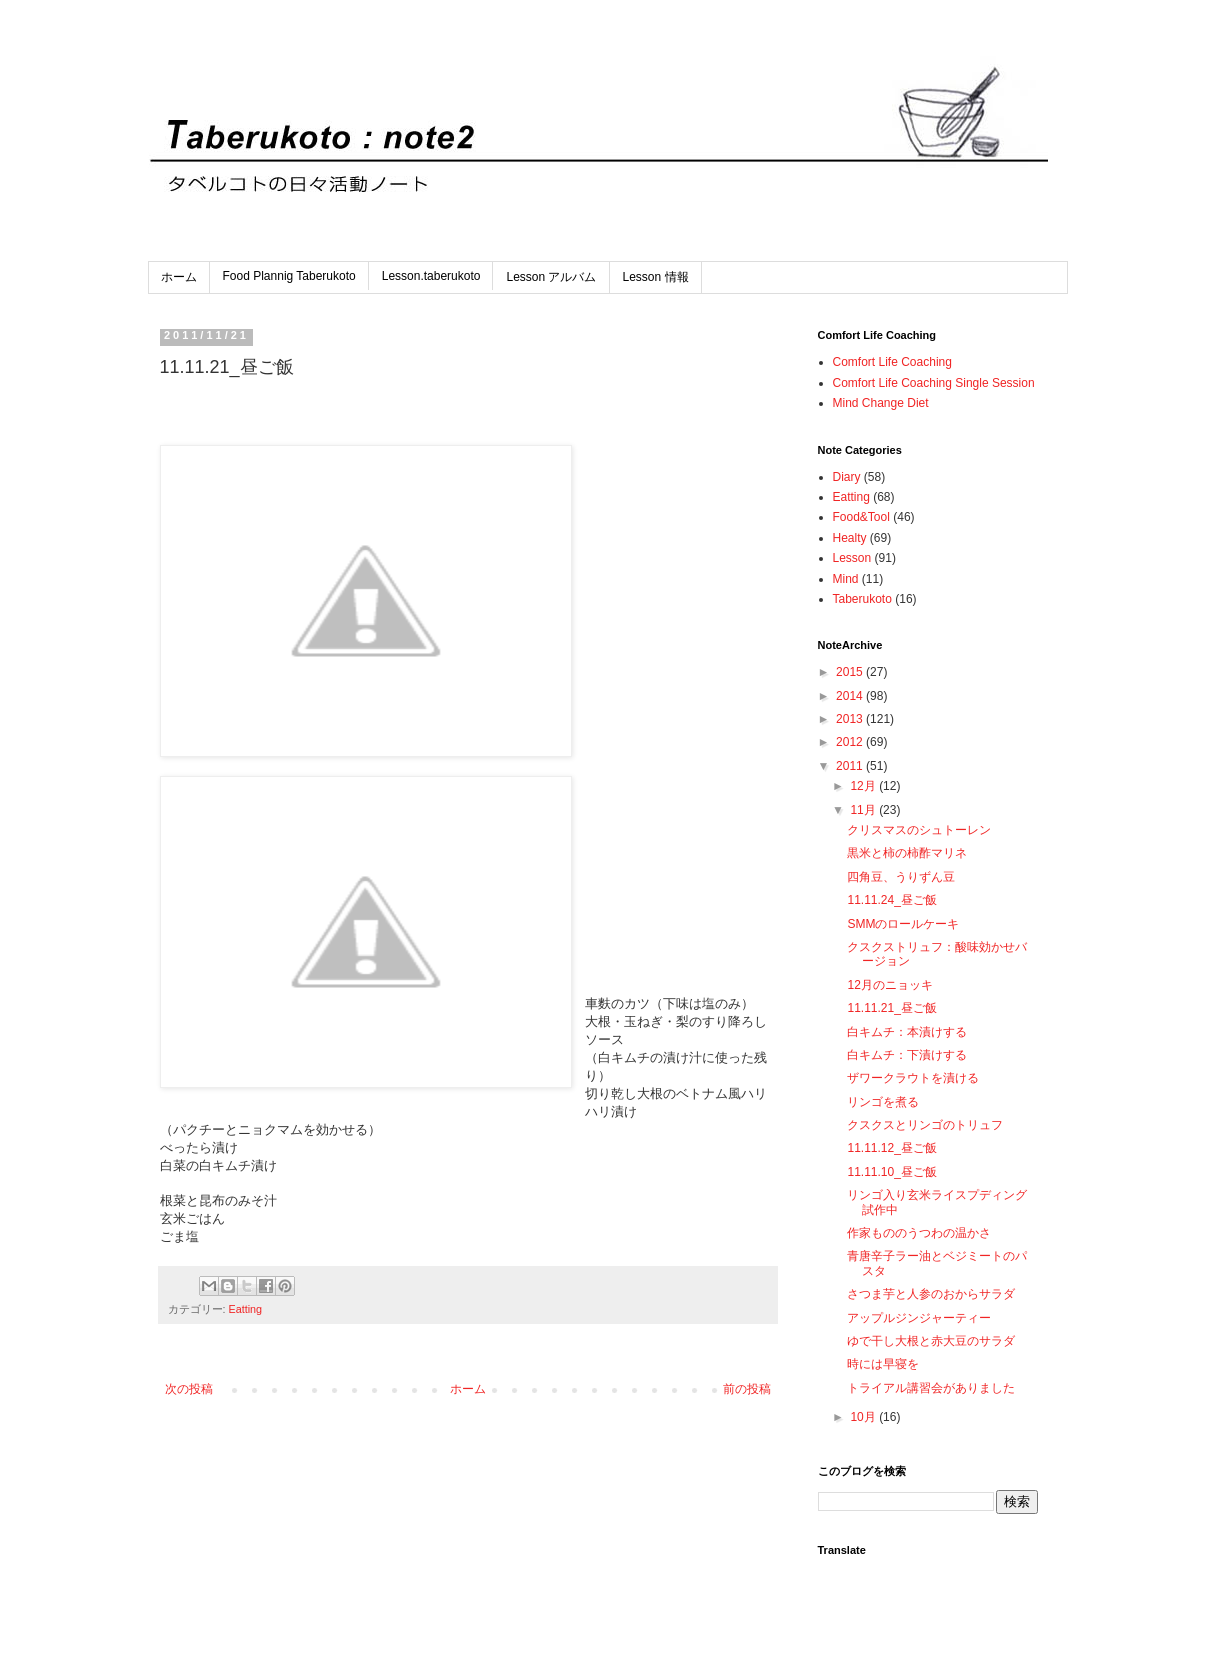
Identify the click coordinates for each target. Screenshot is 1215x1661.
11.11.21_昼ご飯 (891, 1008)
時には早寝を (883, 1364)
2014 (851, 696)
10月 (864, 1417)
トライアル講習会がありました (931, 1388)
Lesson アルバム (551, 277)
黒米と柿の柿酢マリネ (907, 853)
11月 (864, 810)
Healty (850, 538)
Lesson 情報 (656, 277)
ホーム (179, 277)
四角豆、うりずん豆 (901, 877)
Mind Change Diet (881, 403)
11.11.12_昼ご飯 (891, 1148)
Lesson (852, 558)
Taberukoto (862, 599)
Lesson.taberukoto (431, 276)
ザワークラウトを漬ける (913, 1078)
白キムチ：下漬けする (907, 1055)
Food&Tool (861, 517)
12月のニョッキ (889, 985)
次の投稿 (189, 1389)
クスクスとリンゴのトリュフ (925, 1125)
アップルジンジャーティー (919, 1318)
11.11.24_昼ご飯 (891, 900)
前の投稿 (747, 1389)
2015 (851, 672)
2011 (851, 766)
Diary (847, 477)
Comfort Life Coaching (892, 362)
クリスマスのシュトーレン (919, 830)
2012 (851, 742)
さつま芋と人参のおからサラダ (931, 1294)
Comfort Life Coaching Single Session (934, 383)
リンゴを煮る (883, 1102)
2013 (851, 719)
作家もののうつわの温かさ (919, 1233)
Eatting (246, 1309)
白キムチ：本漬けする (907, 1032)
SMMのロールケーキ (903, 924)
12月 (864, 786)
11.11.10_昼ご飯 (891, 1172)
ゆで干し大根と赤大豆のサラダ (931, 1341)
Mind (846, 579)
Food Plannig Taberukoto (289, 276)
